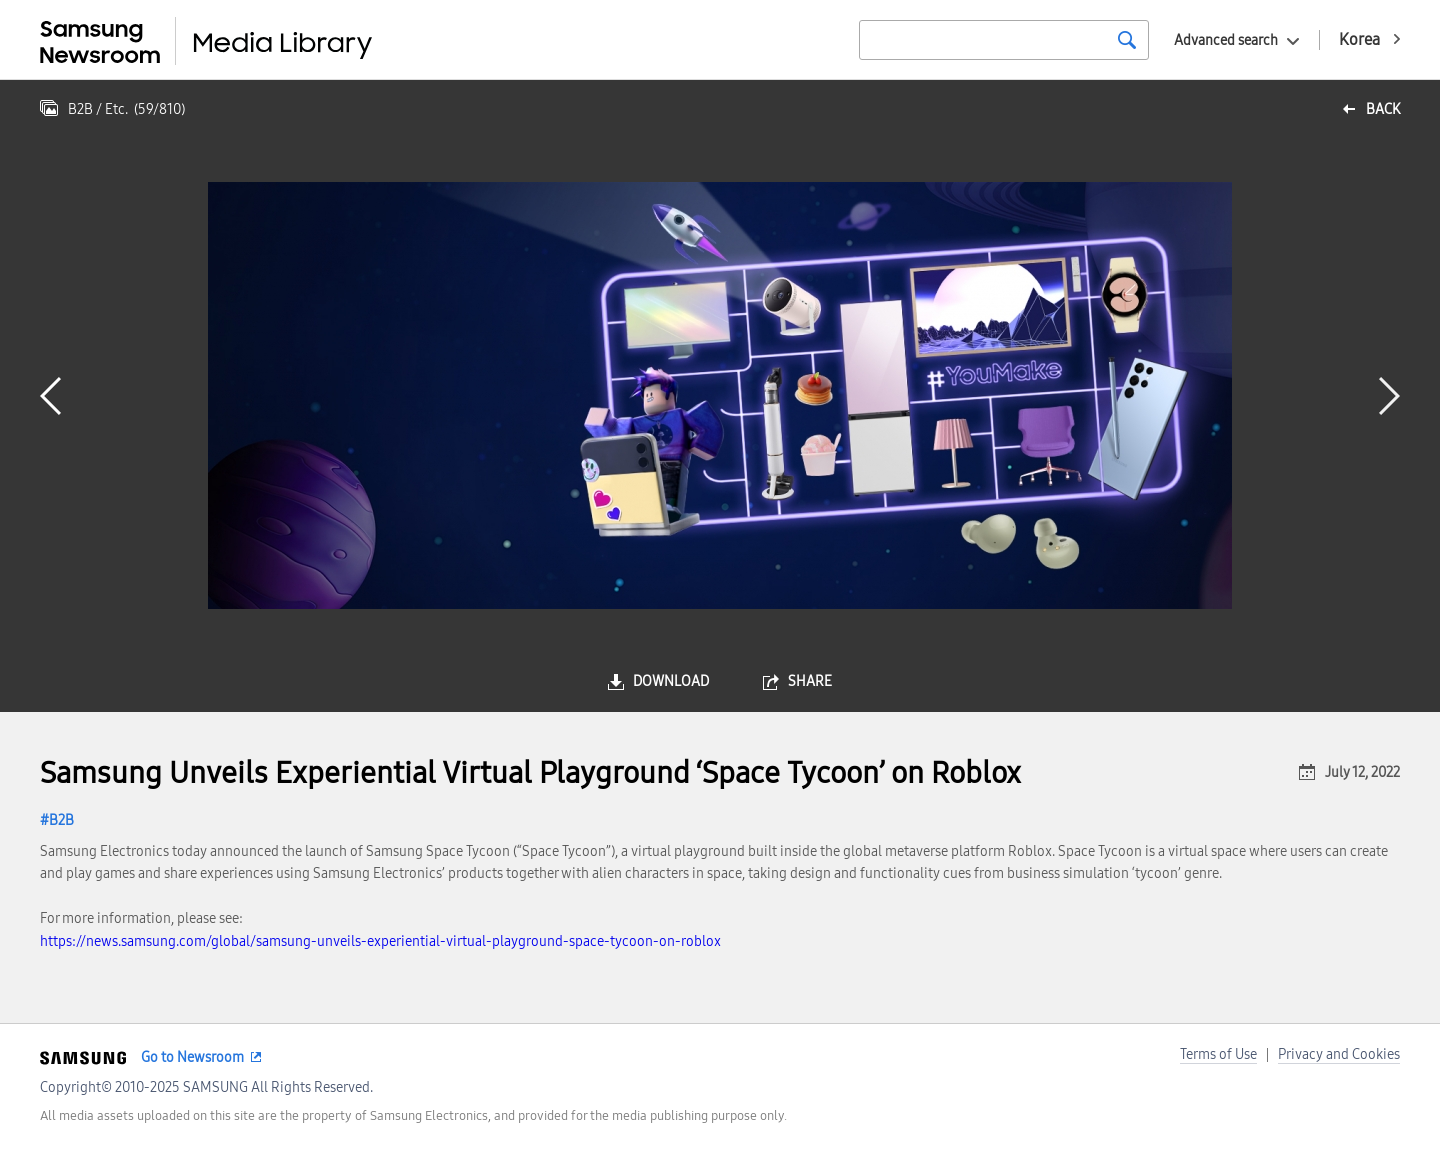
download (671, 681)
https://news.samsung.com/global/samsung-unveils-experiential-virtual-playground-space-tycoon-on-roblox (380, 941)
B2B (61, 820)
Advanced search (1226, 40)
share (810, 681)
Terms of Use (1218, 1054)
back (1383, 109)
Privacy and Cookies (1339, 1054)
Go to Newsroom (192, 1057)
